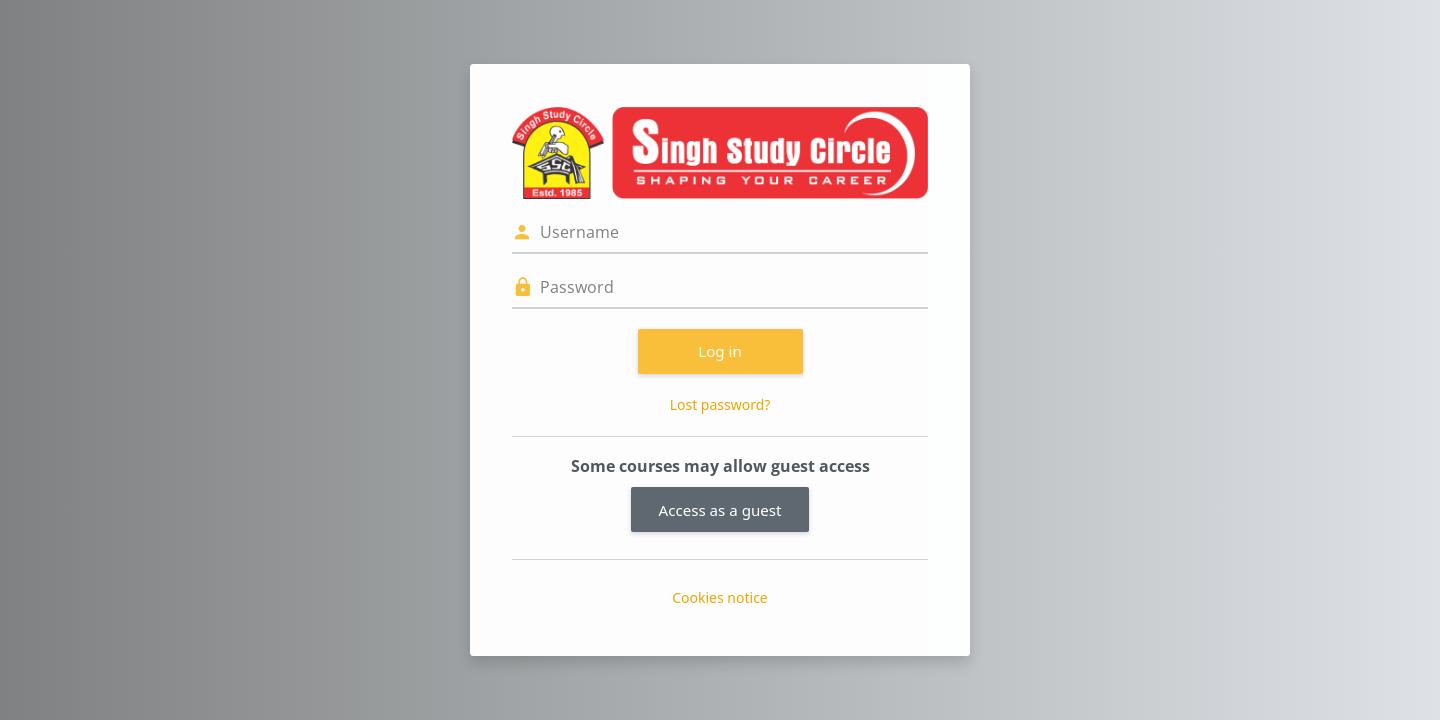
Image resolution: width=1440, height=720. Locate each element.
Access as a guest (720, 510)
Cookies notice (720, 597)
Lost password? (720, 404)
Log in (720, 351)
